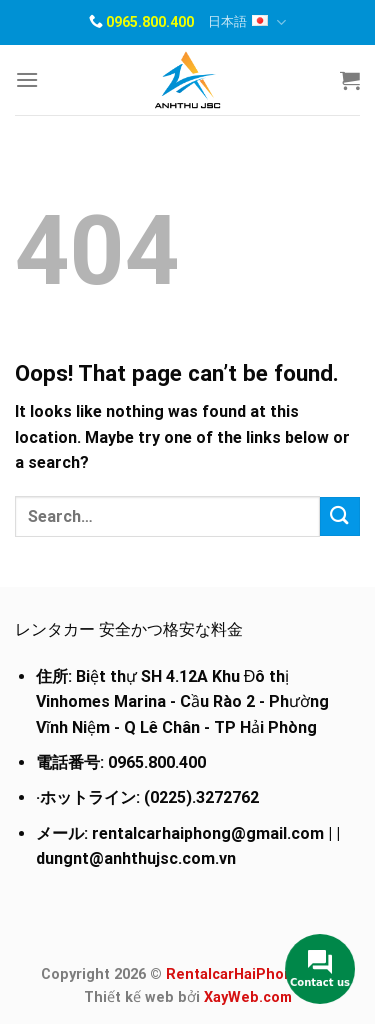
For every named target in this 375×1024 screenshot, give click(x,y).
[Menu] (27, 79)
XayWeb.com (248, 997)
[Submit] (340, 516)
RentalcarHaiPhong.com (250, 974)
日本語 (247, 22)
